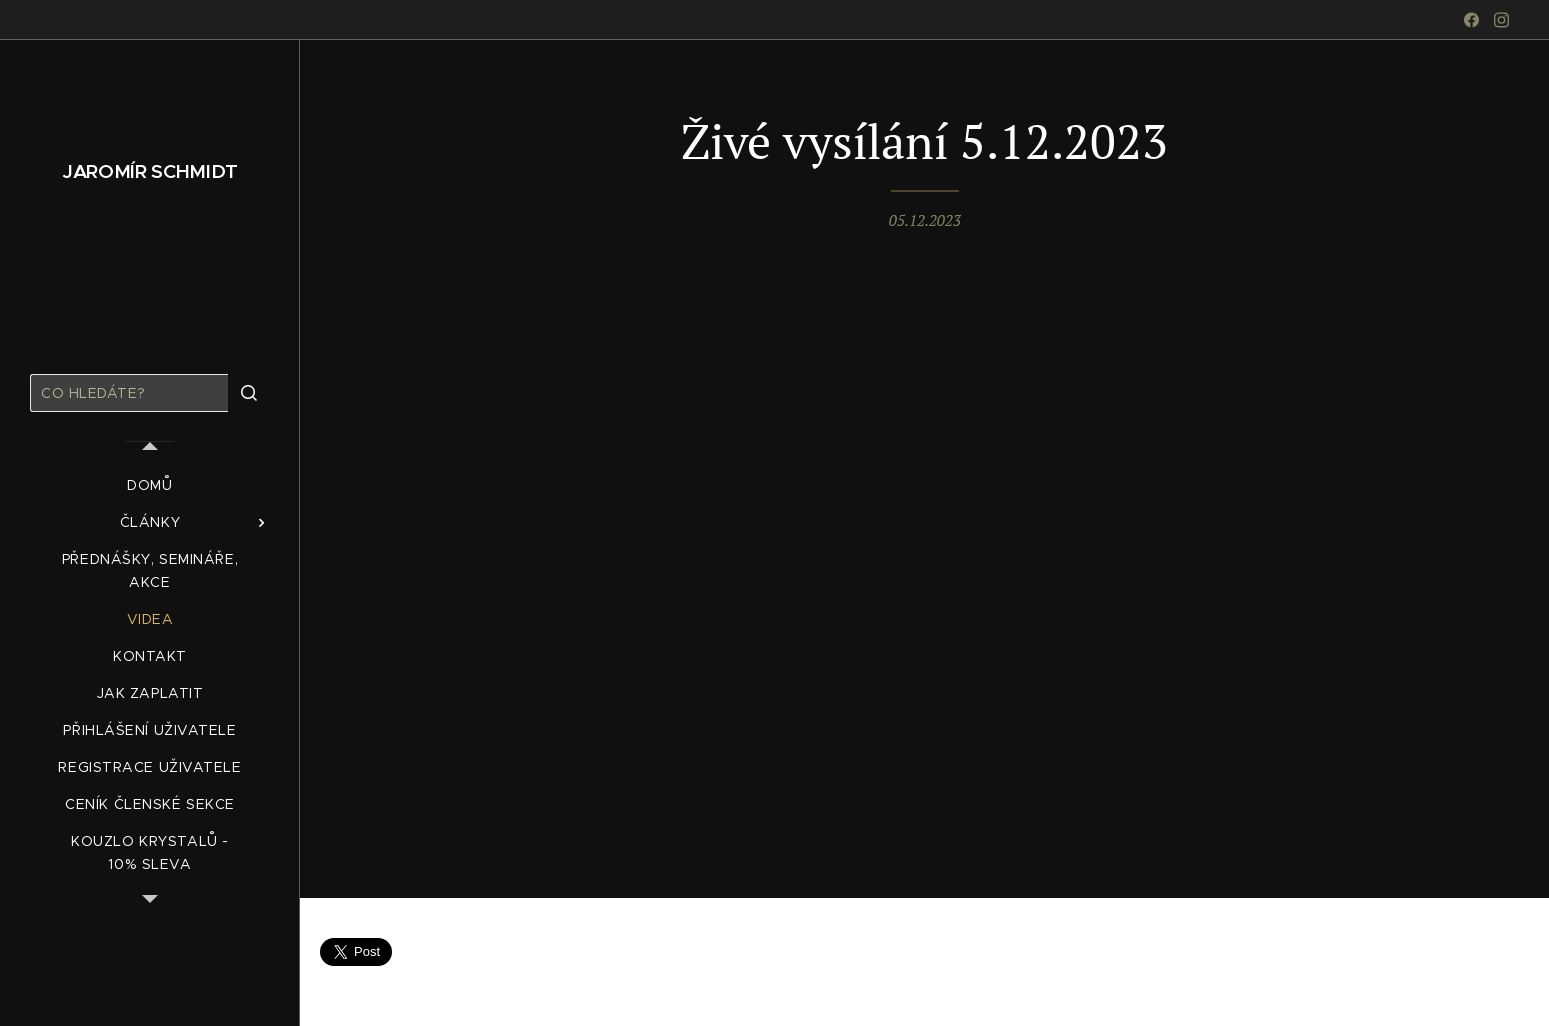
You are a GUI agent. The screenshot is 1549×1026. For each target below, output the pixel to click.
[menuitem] (150, 485)
